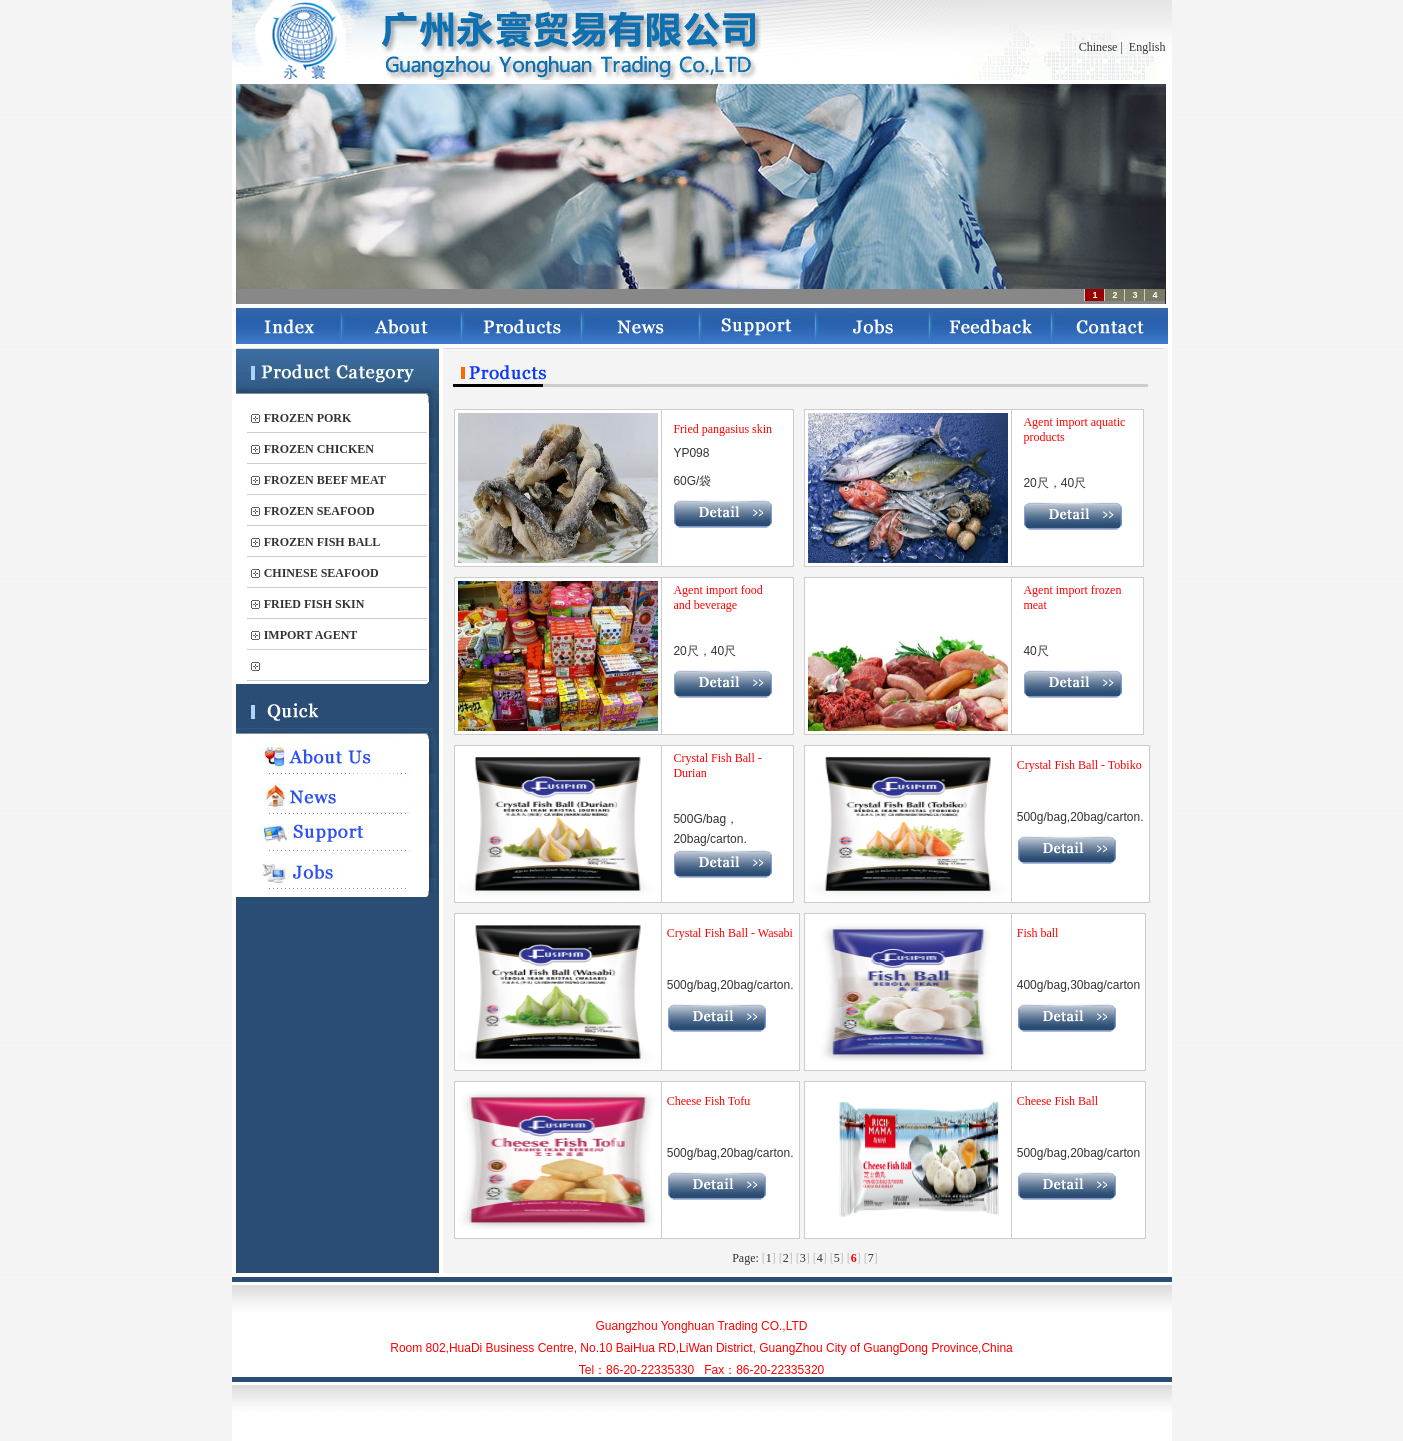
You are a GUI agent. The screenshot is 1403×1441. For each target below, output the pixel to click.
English (1147, 47)
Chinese (1098, 47)
